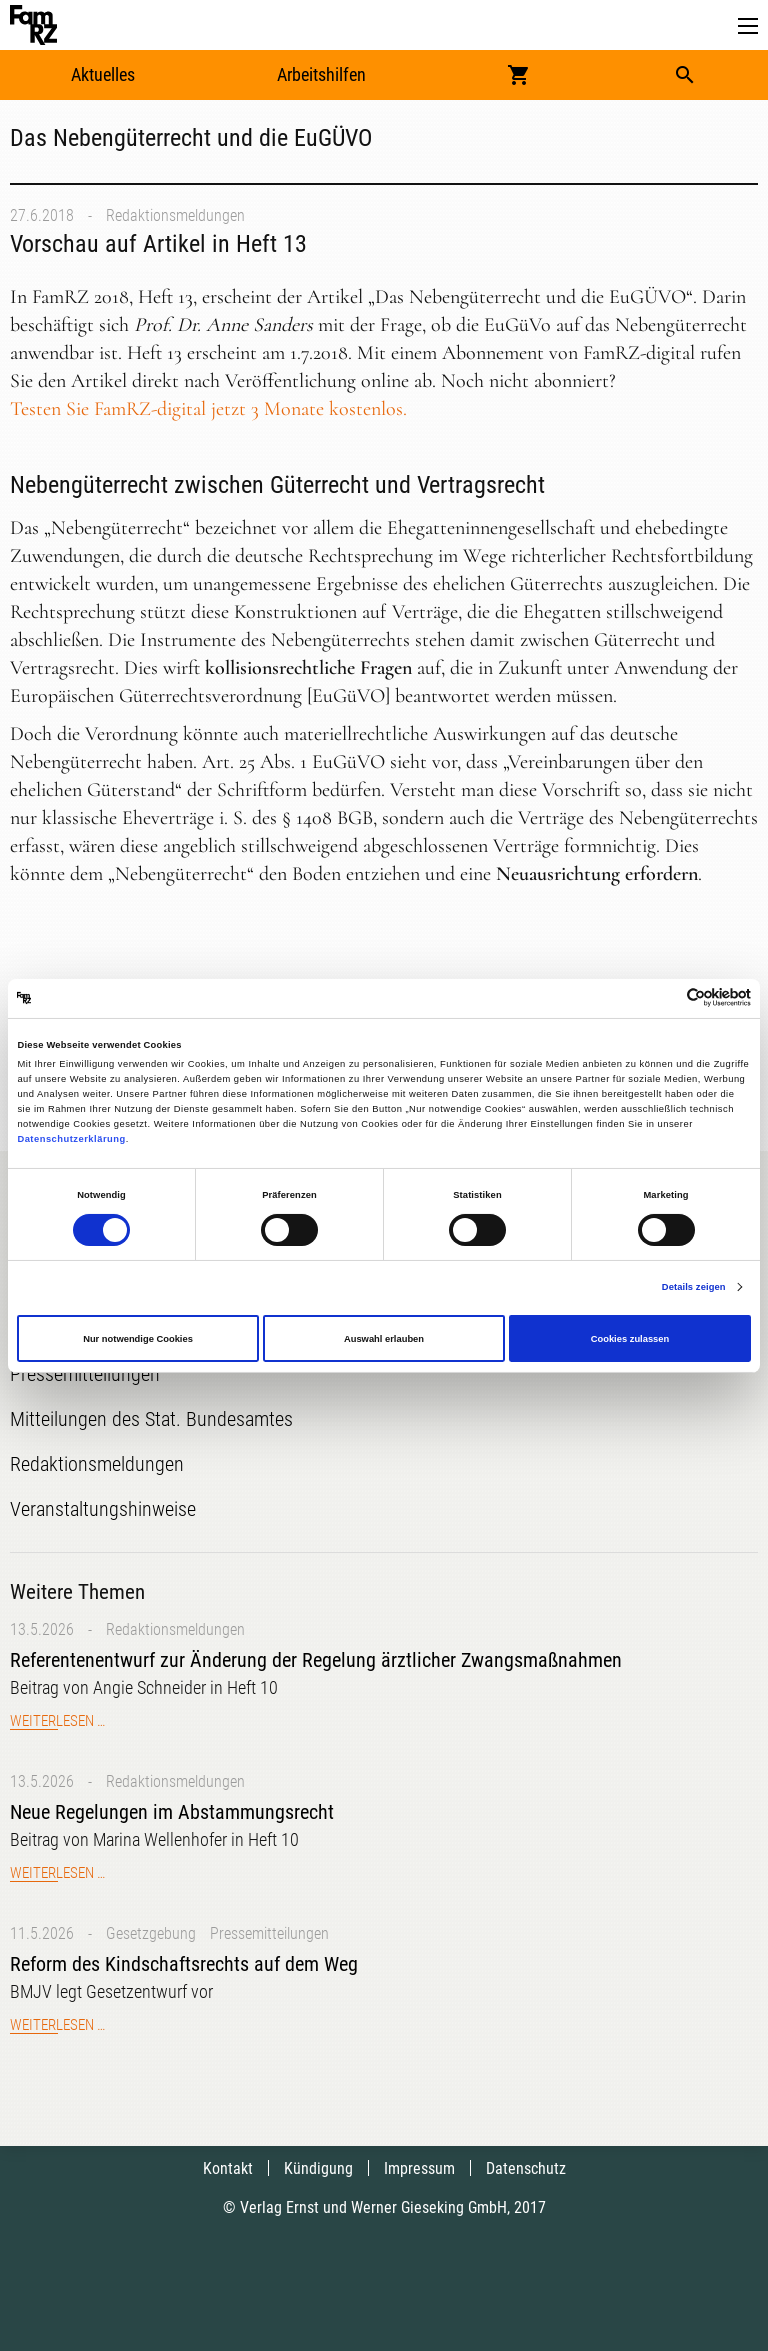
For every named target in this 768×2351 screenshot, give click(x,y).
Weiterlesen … (57, 1721)
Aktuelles (103, 74)
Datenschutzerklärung (71, 1139)
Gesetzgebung (151, 1933)
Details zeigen (694, 1287)
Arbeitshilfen (321, 74)
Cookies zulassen (630, 1339)
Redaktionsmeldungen (175, 215)
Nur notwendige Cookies (138, 1339)
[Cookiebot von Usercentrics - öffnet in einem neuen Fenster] (663, 998)
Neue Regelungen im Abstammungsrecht (172, 1812)
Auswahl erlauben (384, 1339)
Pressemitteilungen (269, 1933)
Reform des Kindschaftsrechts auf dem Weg (184, 1964)
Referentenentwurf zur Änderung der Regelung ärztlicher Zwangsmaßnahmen (316, 1660)
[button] (748, 26)
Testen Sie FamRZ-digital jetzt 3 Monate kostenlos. (208, 409)
